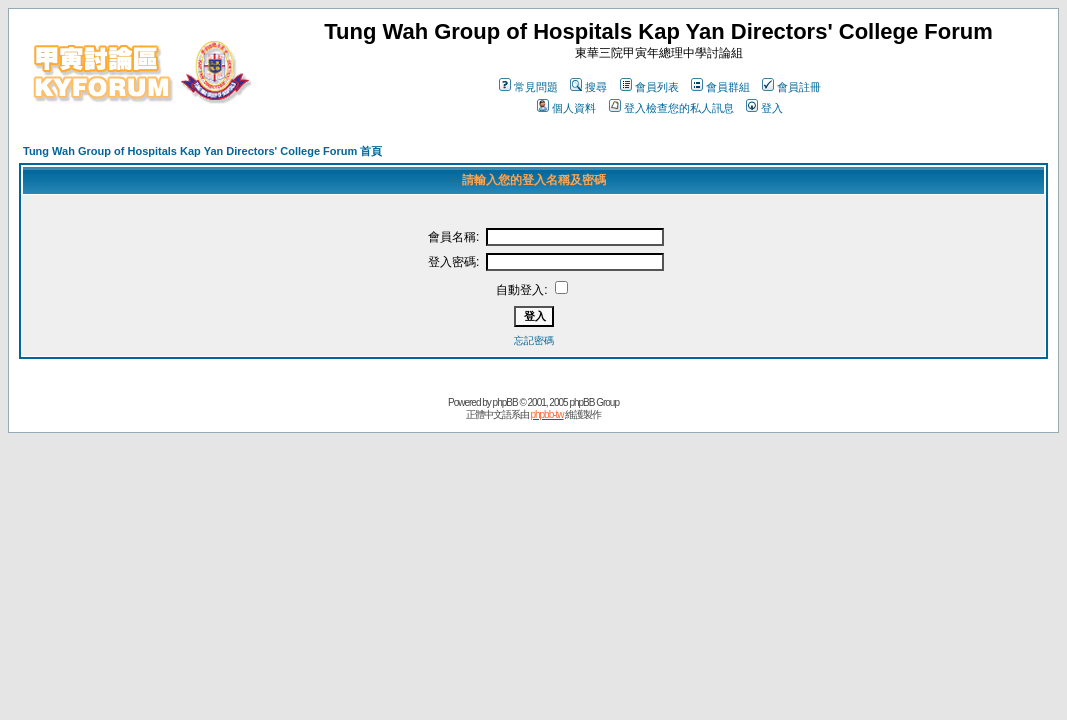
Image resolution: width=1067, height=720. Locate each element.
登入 (764, 108)
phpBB (505, 402)
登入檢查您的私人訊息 (671, 108)
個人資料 (566, 108)
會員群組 (720, 87)
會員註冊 (791, 87)
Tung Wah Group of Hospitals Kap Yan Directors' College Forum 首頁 (202, 151)
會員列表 (649, 87)
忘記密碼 (534, 340)
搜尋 (588, 87)
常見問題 (528, 87)
